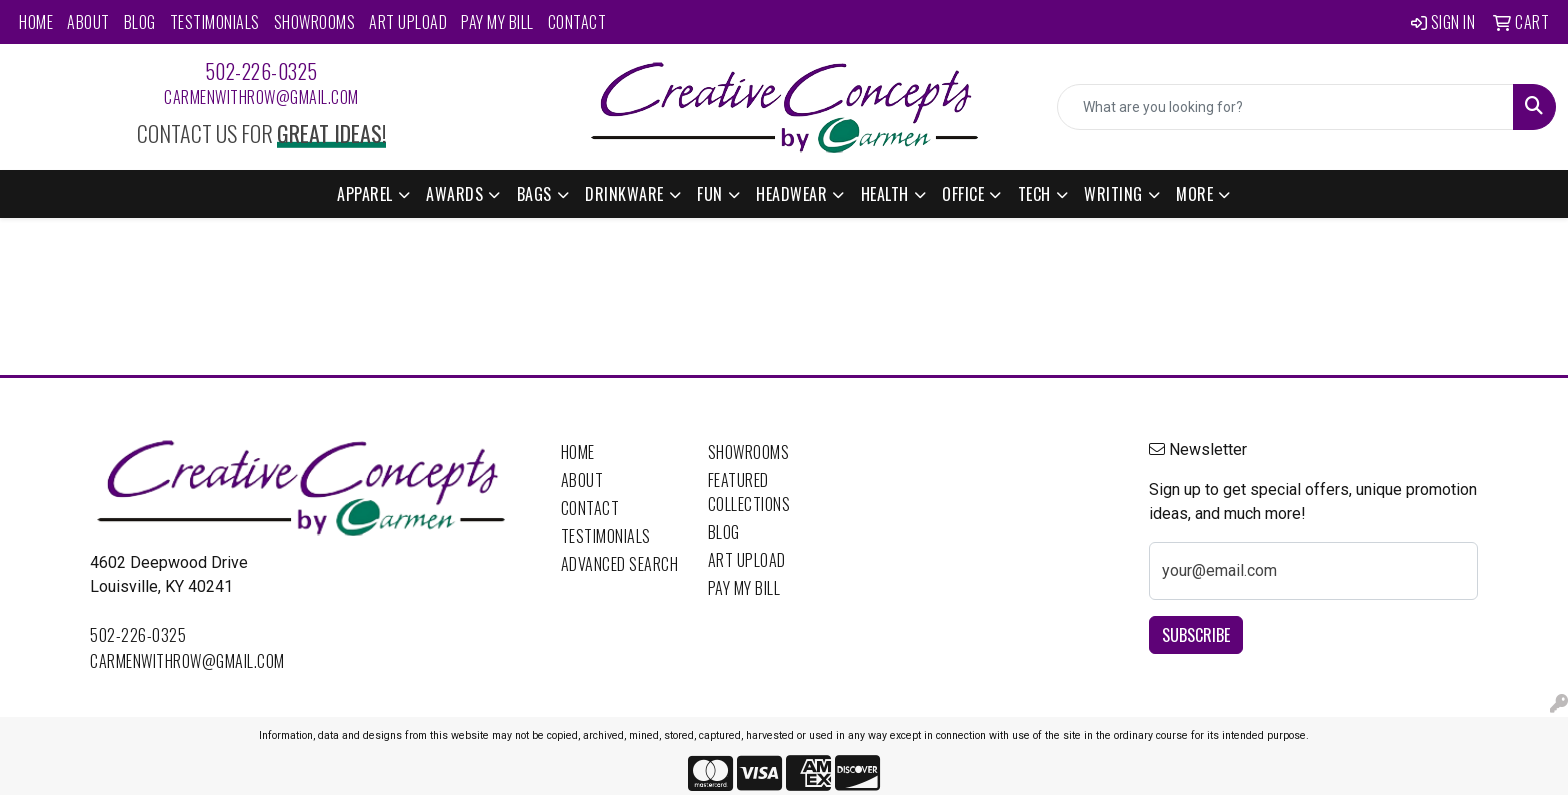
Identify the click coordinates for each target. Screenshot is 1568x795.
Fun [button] (710, 194)
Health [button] (885, 194)
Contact (577, 22)
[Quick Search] (1285, 107)
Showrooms (315, 22)
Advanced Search (620, 564)
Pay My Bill (497, 22)
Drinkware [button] (624, 194)
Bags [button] (534, 194)
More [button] (1194, 194)
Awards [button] (454, 194)
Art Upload (408, 22)
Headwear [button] (791, 194)
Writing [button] (1113, 194)
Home (36, 22)
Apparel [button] (365, 194)
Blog (140, 22)
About (88, 22)
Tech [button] (1034, 194)
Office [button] (963, 194)
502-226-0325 (261, 71)
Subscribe (1196, 635)
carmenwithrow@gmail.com (261, 97)
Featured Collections (749, 492)
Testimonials (215, 22)
